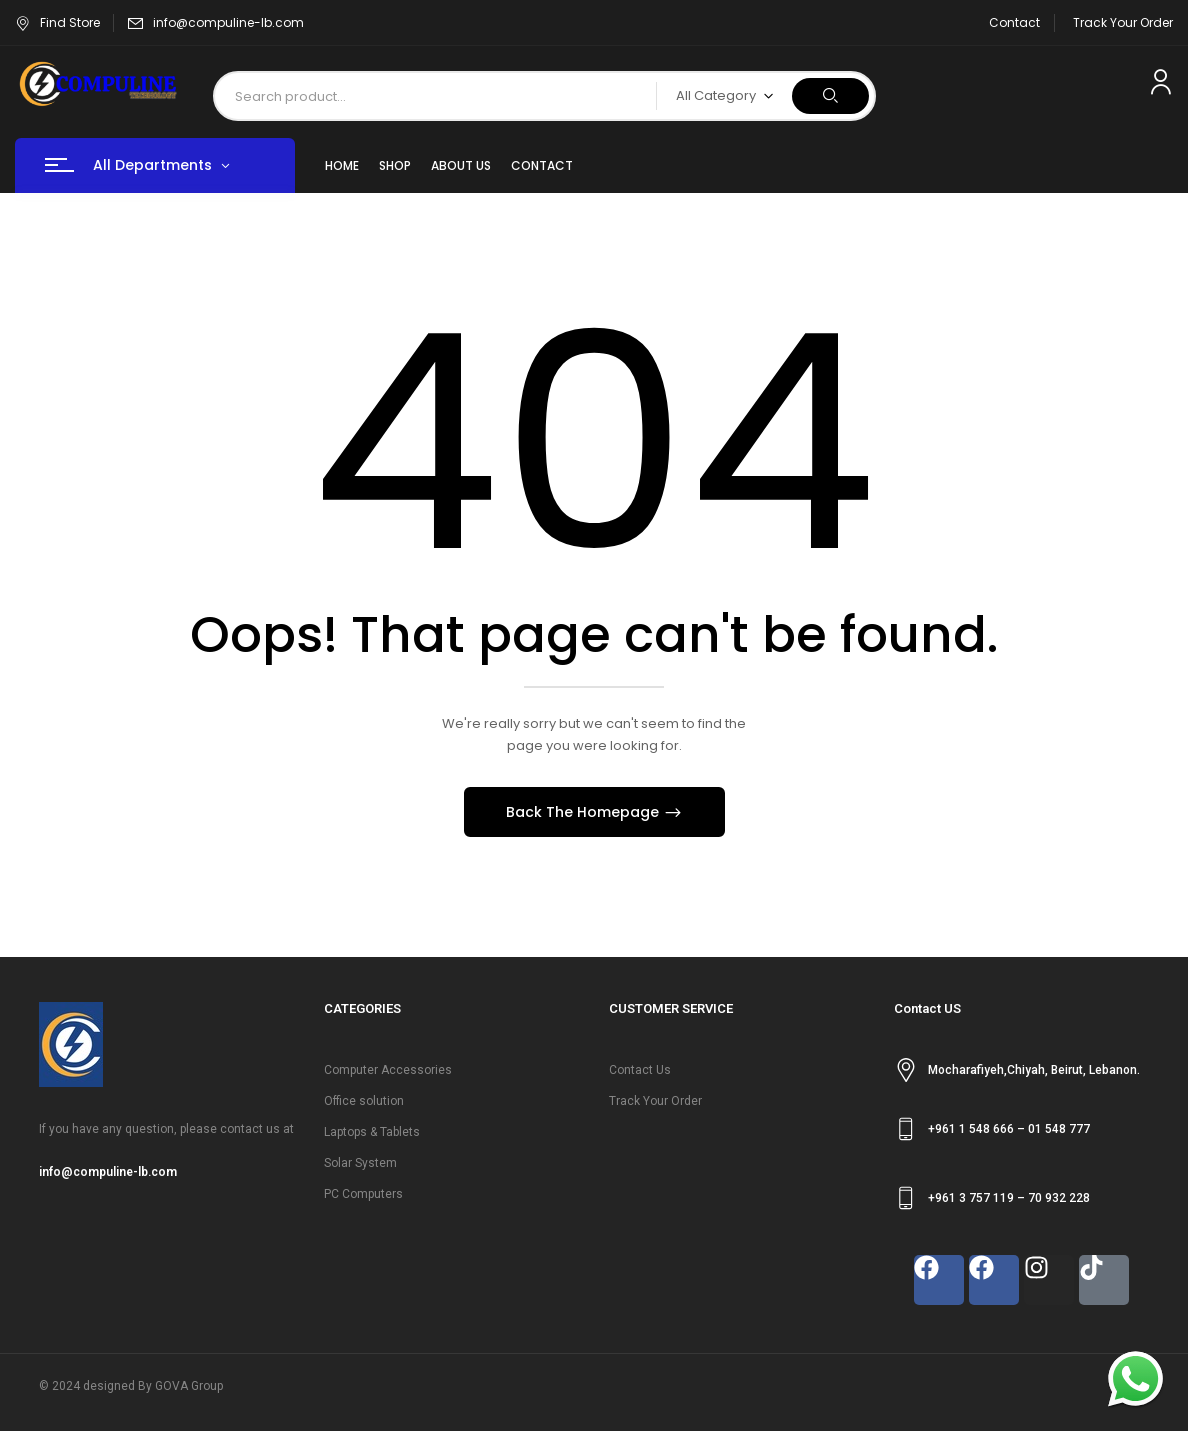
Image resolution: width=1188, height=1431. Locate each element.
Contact (1014, 22)
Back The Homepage (584, 812)
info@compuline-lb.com (228, 22)
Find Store (57, 22)
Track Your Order (1123, 22)
